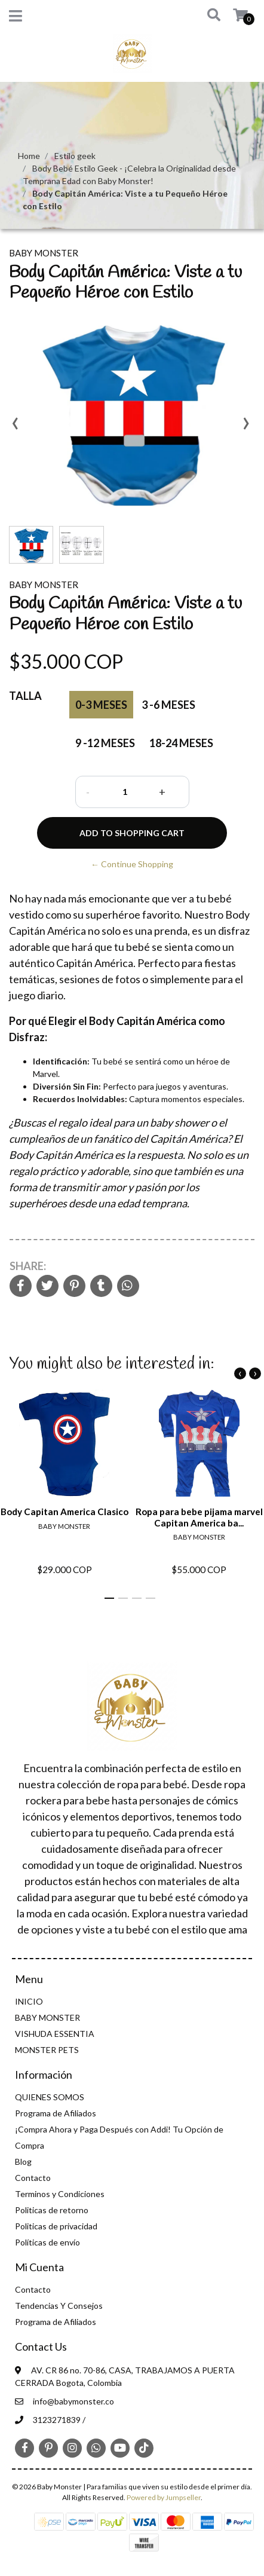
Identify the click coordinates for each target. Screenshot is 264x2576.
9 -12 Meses (105, 742)
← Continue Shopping (132, 864)
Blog (23, 2161)
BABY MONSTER (47, 2017)
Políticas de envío (47, 2242)
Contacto (33, 2178)
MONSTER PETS (47, 2050)
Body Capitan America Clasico (64, 1512)
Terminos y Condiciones (60, 2194)
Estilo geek (75, 156)
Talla (25, 695)
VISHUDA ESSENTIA (54, 2034)
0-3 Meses (101, 704)
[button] (208, 15)
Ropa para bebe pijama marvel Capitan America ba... (199, 1517)
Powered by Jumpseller (164, 2497)
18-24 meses (181, 742)
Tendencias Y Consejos (59, 2305)
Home (29, 156)
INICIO (29, 2001)
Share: (28, 1265)
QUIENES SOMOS (49, 2097)
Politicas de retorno (51, 2210)
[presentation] (15, 427)
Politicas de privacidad (56, 2226)
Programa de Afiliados (55, 2113)
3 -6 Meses (168, 704)
